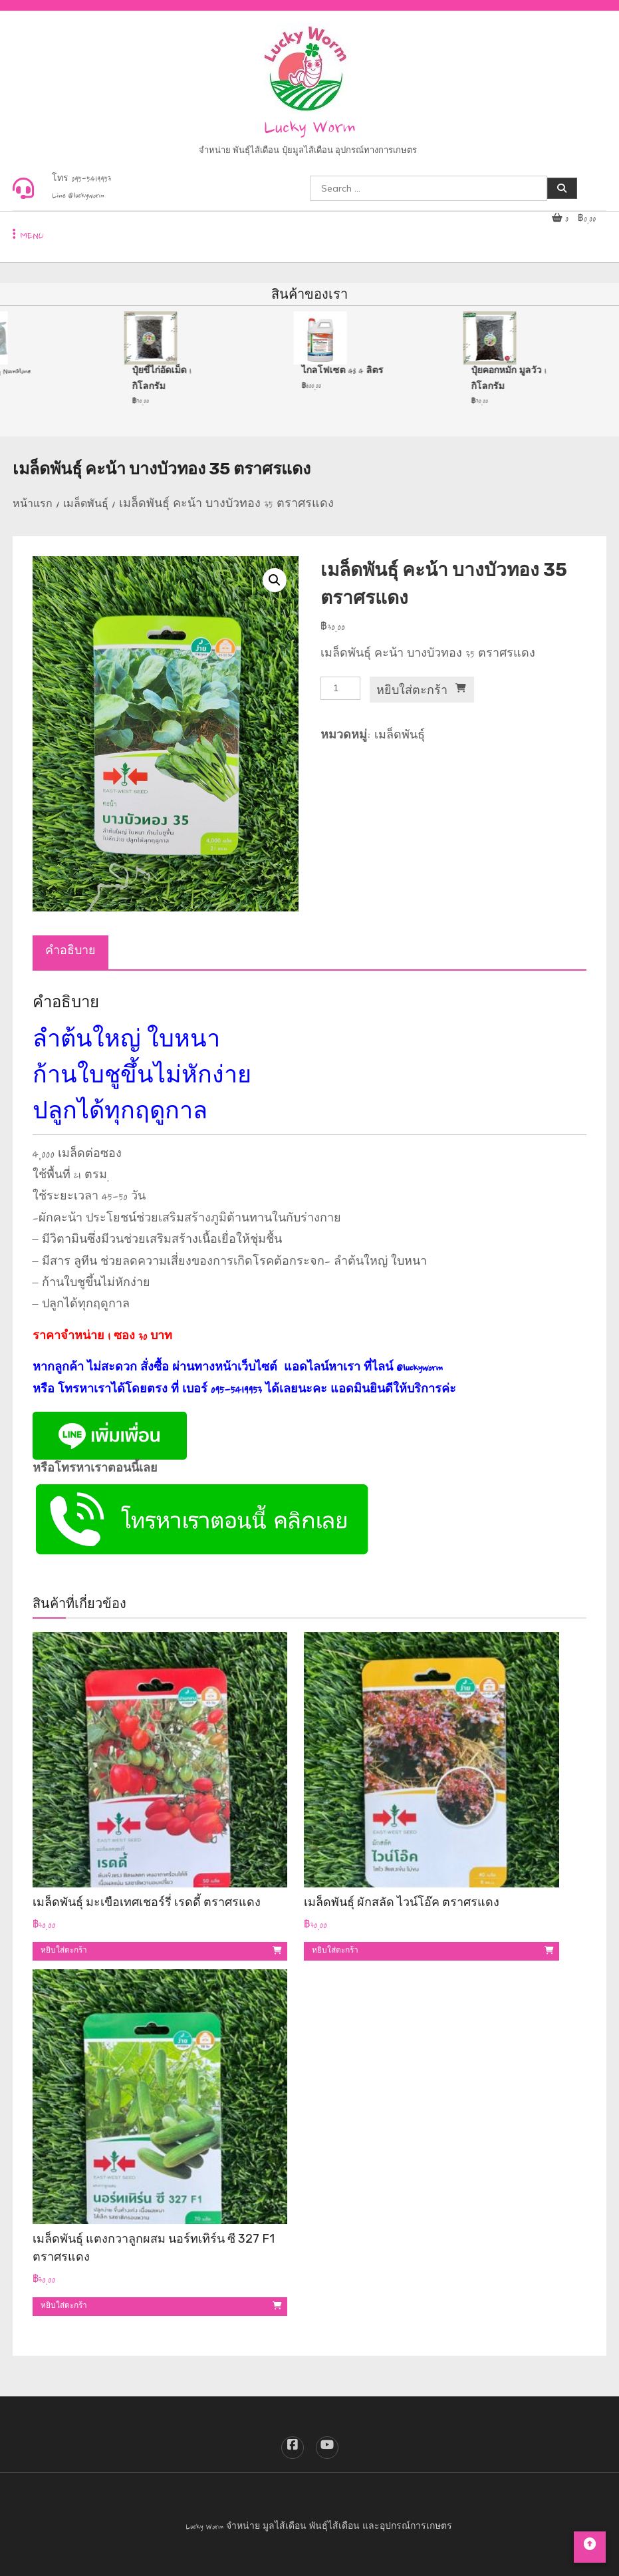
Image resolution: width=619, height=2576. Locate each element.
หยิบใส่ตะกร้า (411, 689)
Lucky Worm (310, 129)
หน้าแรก (33, 505)
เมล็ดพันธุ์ (85, 505)
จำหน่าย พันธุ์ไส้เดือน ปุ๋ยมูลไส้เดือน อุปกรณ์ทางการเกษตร (308, 152)
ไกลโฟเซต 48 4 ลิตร (346, 372)
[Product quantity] (340, 688)
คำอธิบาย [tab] (70, 953)
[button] (275, 580)
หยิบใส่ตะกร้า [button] (64, 1951)
